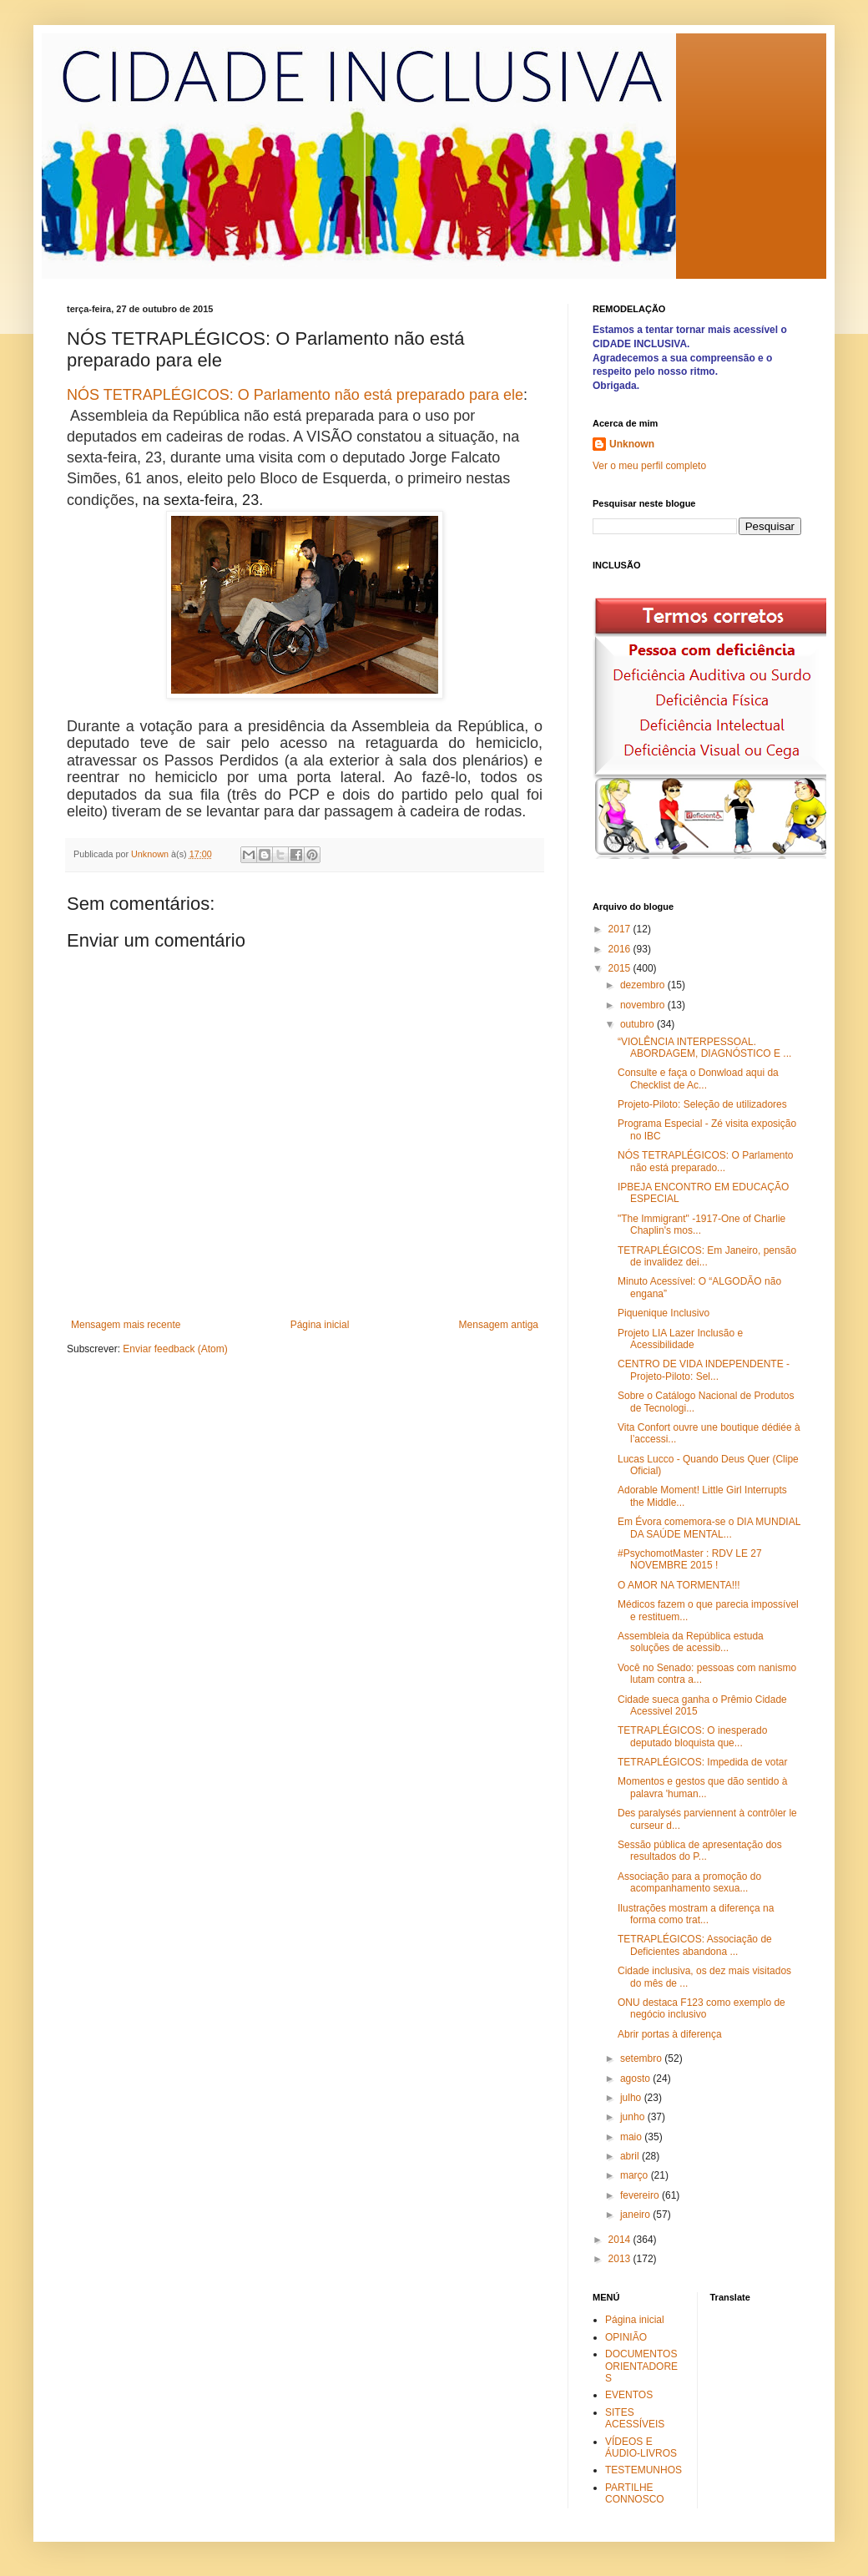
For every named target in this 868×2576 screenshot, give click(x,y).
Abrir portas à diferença (670, 2034)
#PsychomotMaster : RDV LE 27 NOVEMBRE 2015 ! (690, 1559)
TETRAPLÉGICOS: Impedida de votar (702, 1762)
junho (634, 2117)
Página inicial (320, 1325)
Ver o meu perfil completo (649, 466)
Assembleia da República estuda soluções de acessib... (691, 1642)
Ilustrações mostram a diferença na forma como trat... (696, 1914)
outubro (638, 1024)
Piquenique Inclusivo (663, 1313)
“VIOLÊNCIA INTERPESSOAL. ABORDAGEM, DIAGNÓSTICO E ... (704, 1047)
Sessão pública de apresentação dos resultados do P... (700, 1850)
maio (632, 2137)
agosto (636, 2078)
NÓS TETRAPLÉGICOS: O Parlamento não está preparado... (706, 1161)
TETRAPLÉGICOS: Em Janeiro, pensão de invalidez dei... (707, 1256)
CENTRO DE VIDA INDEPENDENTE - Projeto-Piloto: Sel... (704, 1369)
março (635, 2175)
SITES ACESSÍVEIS (634, 2418)
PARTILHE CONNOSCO (634, 2493)
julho (632, 2098)
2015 (620, 968)
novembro (644, 1005)
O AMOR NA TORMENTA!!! (679, 1585)
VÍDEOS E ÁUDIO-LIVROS (641, 2447)
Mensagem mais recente (125, 1325)
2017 (620, 929)
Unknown (631, 444)
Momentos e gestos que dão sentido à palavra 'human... (702, 1787)
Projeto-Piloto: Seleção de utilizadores (702, 1104)
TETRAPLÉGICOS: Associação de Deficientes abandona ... (695, 1945)
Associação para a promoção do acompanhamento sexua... (689, 1882)
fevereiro (641, 2195)
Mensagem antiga (498, 1325)
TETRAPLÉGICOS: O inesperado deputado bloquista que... (692, 1736)
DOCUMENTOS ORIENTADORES (641, 2366)
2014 (620, 2239)
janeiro (636, 2214)
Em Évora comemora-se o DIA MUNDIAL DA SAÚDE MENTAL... (709, 1527)
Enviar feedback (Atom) (175, 1349)
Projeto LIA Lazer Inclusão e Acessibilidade (680, 1339)
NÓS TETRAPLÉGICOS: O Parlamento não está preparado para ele (295, 394)
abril (631, 2156)
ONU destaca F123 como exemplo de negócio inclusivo (701, 2008)
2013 (620, 2259)
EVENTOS (629, 2395)
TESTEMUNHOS (643, 2470)
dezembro (644, 985)
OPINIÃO (626, 2337)
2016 (620, 949)
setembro (642, 2058)
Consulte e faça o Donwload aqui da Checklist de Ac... (698, 1078)
